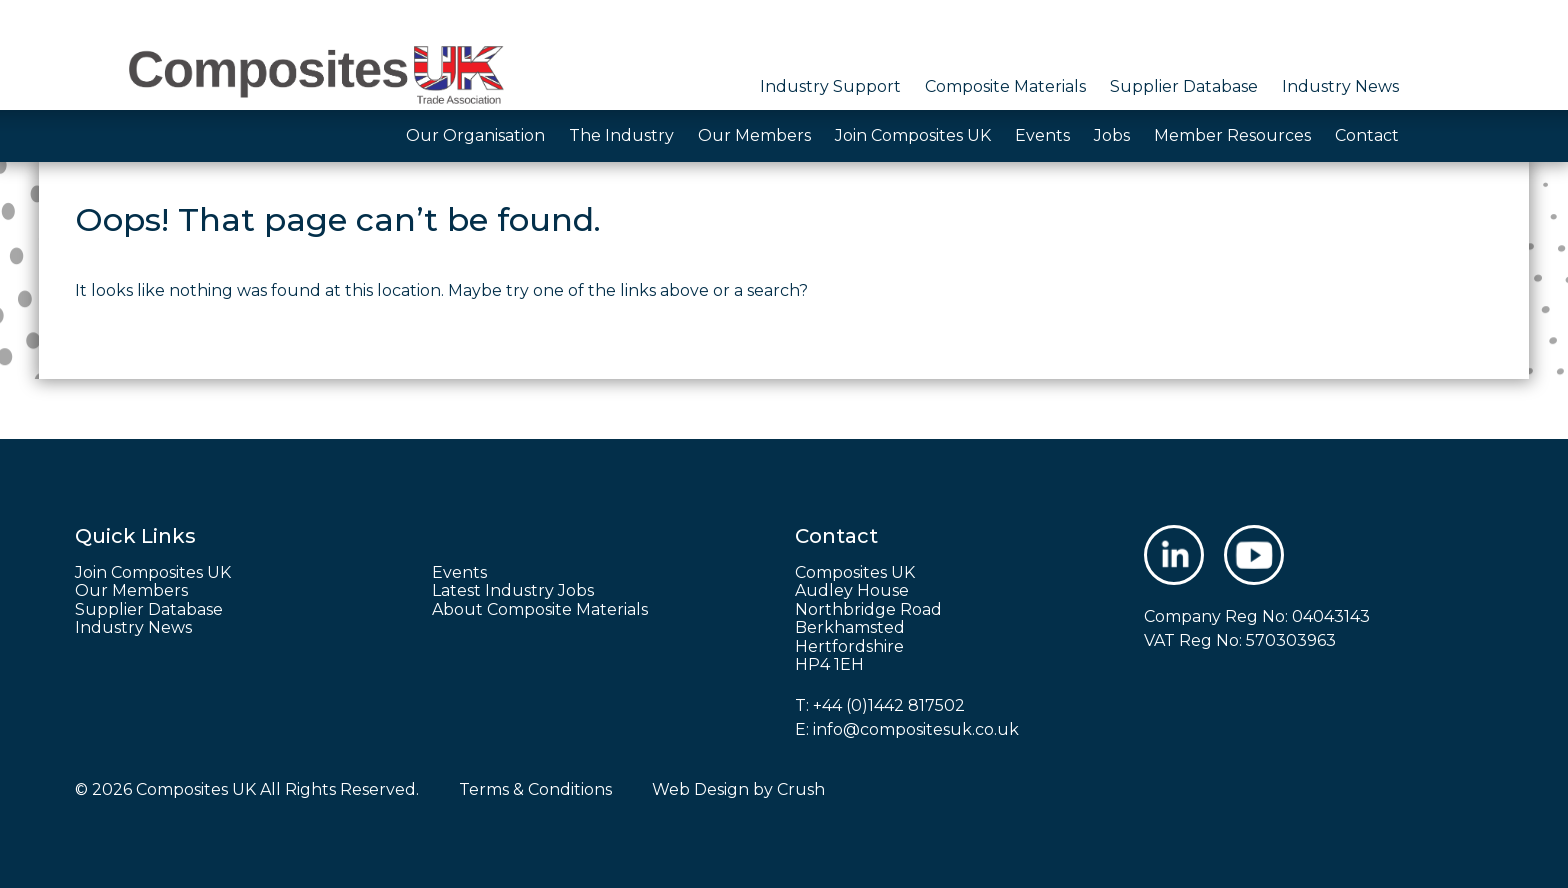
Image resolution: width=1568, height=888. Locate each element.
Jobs (1112, 135)
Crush (801, 789)
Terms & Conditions (535, 789)
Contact (1367, 135)
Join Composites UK (913, 135)
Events (1042, 135)
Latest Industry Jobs (513, 591)
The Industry (621, 135)
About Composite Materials (540, 610)
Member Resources (1232, 135)
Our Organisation (475, 135)
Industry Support (830, 86)
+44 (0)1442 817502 (889, 705)
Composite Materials (1005, 86)
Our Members (754, 135)
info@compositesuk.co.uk (916, 729)
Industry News (1340, 86)
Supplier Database (1184, 86)
